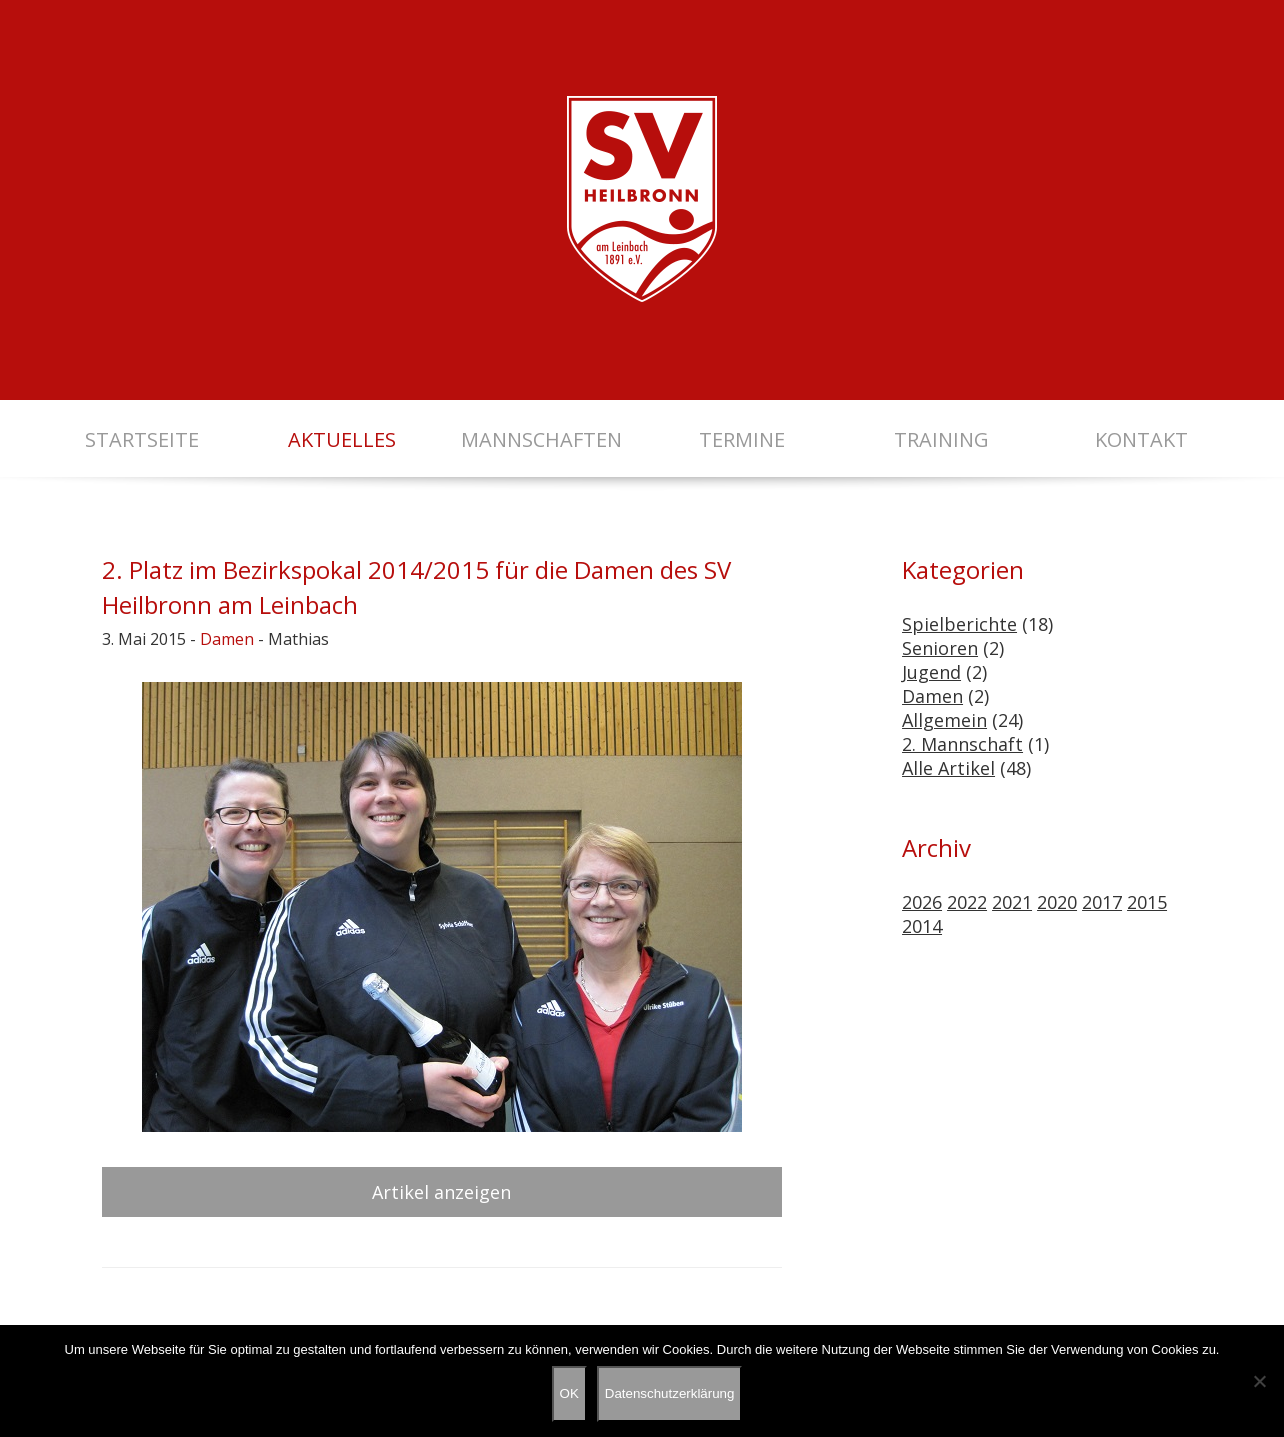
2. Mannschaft (962, 744)
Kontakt (1141, 439)
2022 (967, 902)
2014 (922, 926)
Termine (742, 439)
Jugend (931, 672)
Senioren (940, 648)
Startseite (142, 439)
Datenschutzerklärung (670, 1393)
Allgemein (944, 720)
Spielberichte (959, 624)
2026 (922, 902)
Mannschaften (541, 439)
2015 (1147, 902)
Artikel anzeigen (441, 1192)
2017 (1102, 902)
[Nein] (1259, 1381)
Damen (227, 639)
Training (941, 439)
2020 (1057, 902)
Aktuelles (342, 439)
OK (569, 1393)
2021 (1012, 902)
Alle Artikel (948, 768)
